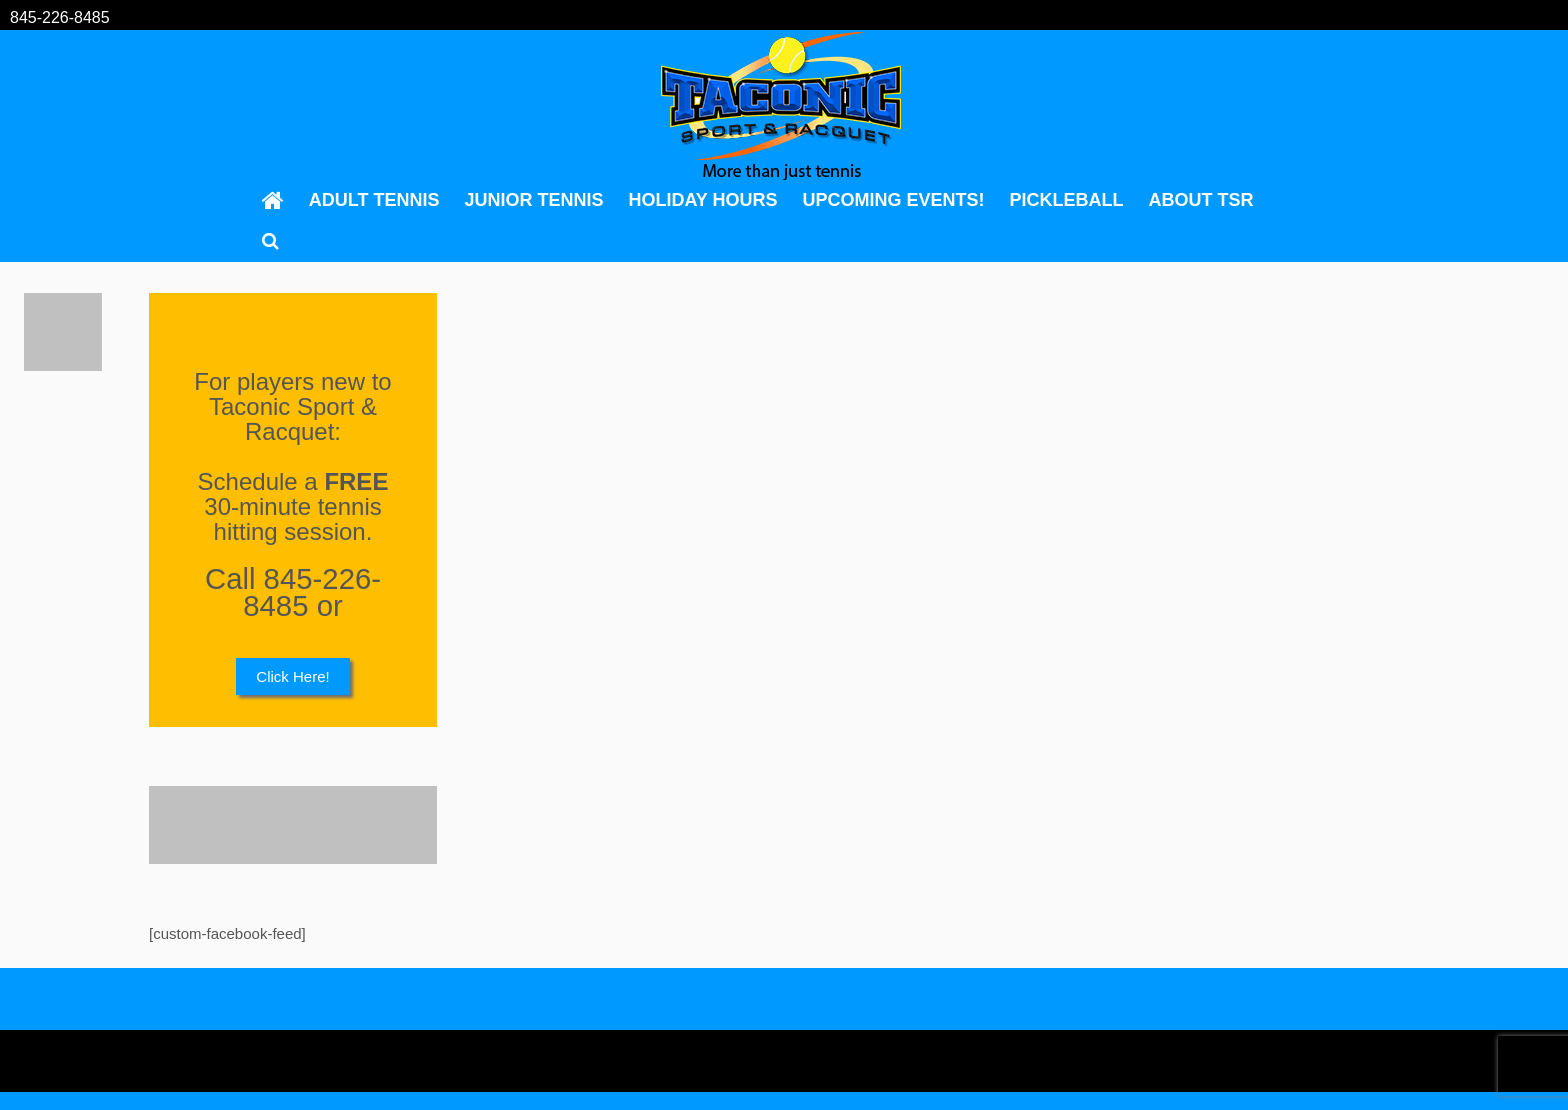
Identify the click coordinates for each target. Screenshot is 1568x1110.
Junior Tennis (533, 200)
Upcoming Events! (893, 200)
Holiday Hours (702, 200)
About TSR (1200, 200)
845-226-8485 (60, 17)
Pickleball (1066, 200)
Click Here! (292, 676)
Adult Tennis (374, 200)
